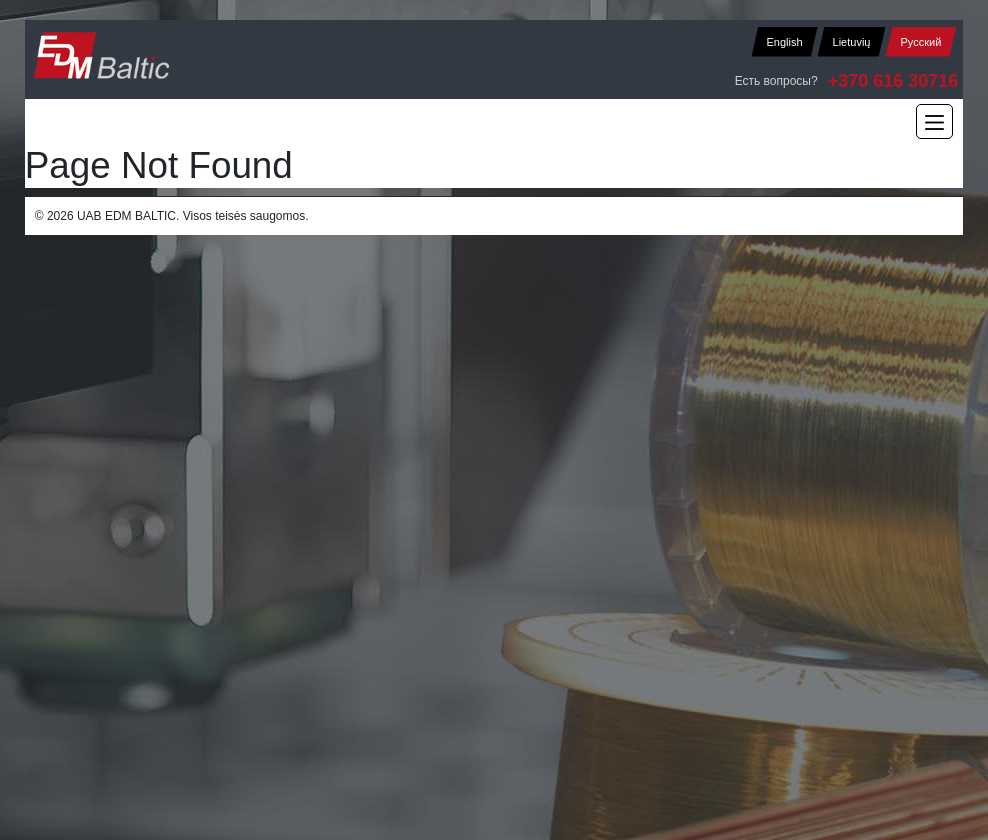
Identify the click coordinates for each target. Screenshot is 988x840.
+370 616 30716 (893, 81)
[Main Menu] (934, 121)
